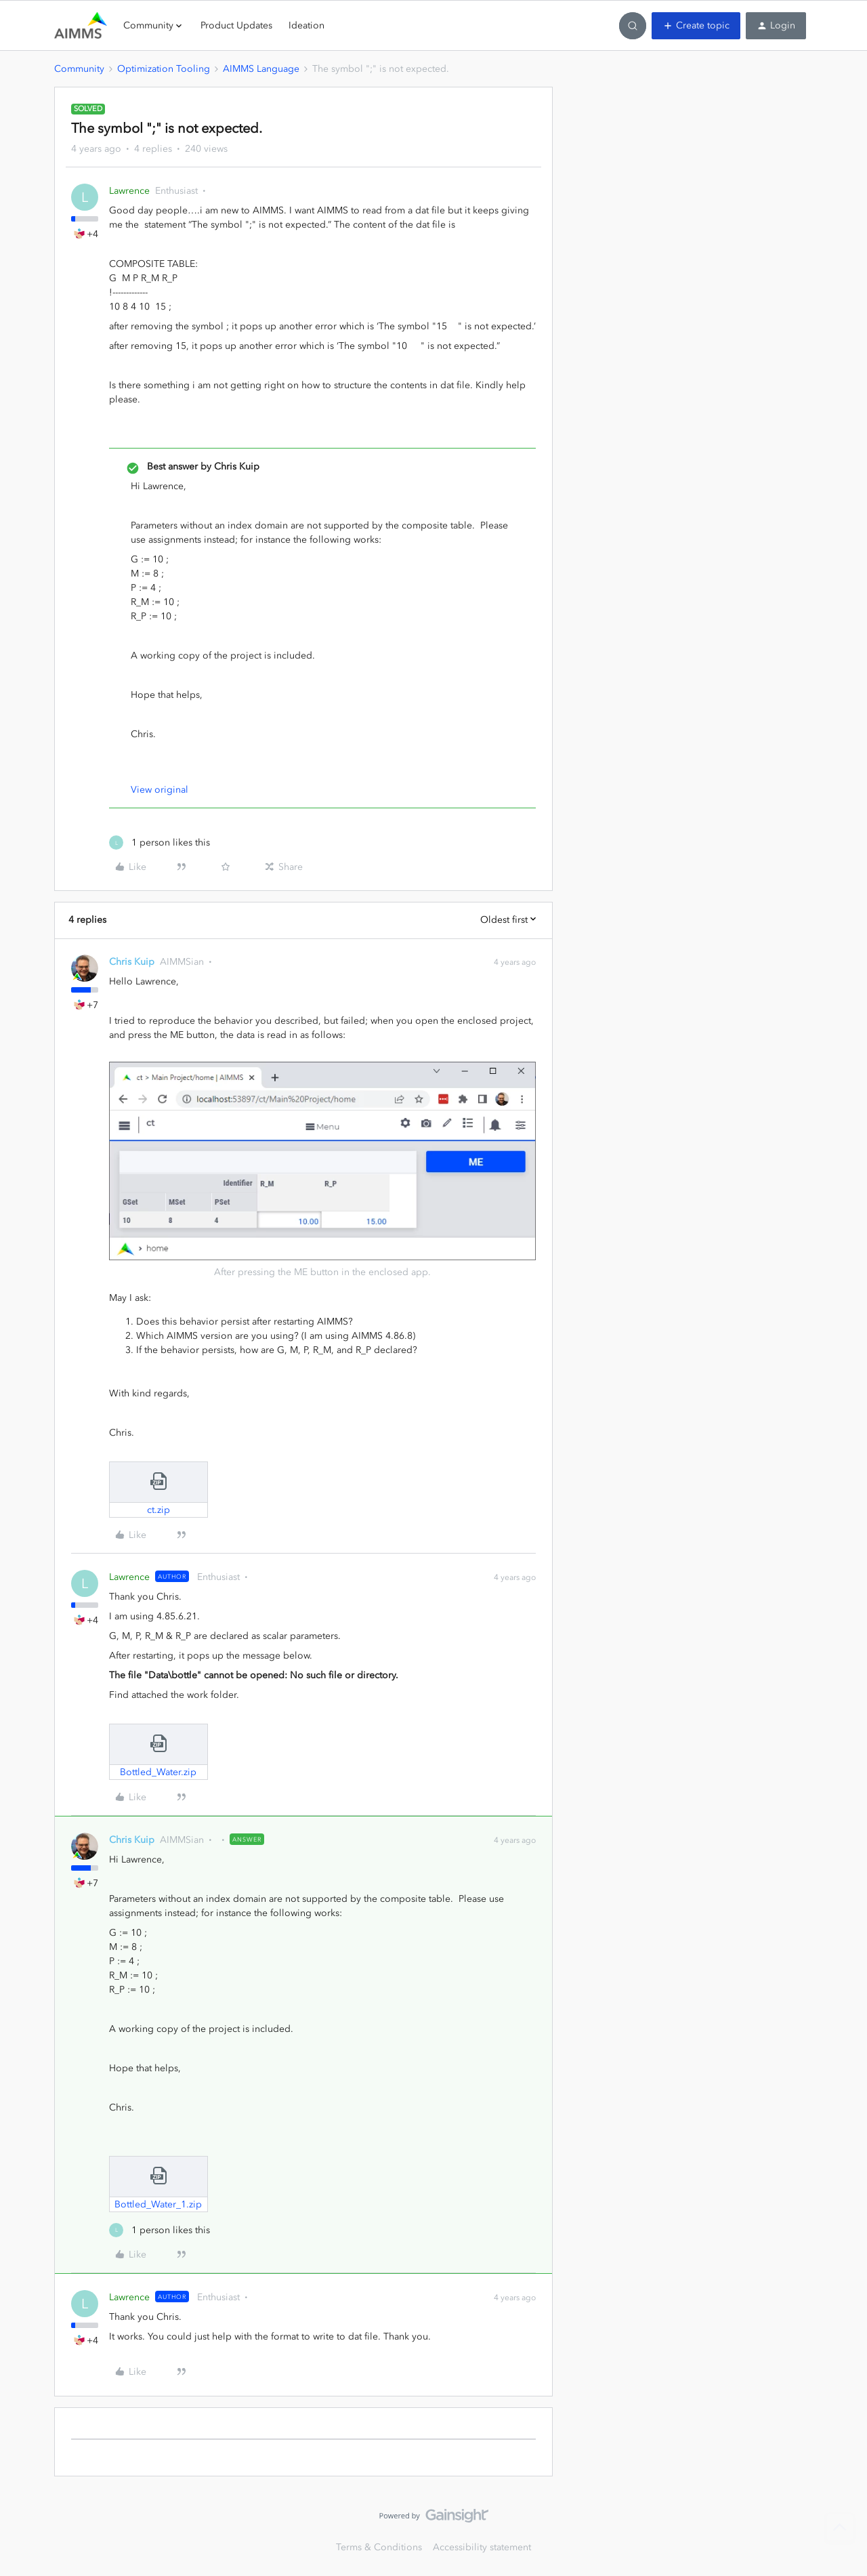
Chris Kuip (131, 962)
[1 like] (159, 842)
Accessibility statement (482, 2547)
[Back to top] (839, 2527)
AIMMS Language (261, 69)
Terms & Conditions (379, 2547)
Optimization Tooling (163, 69)
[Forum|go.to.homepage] (80, 25)
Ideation (306, 25)
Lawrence (129, 190)
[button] (696, 25)
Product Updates (236, 25)
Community (79, 69)
